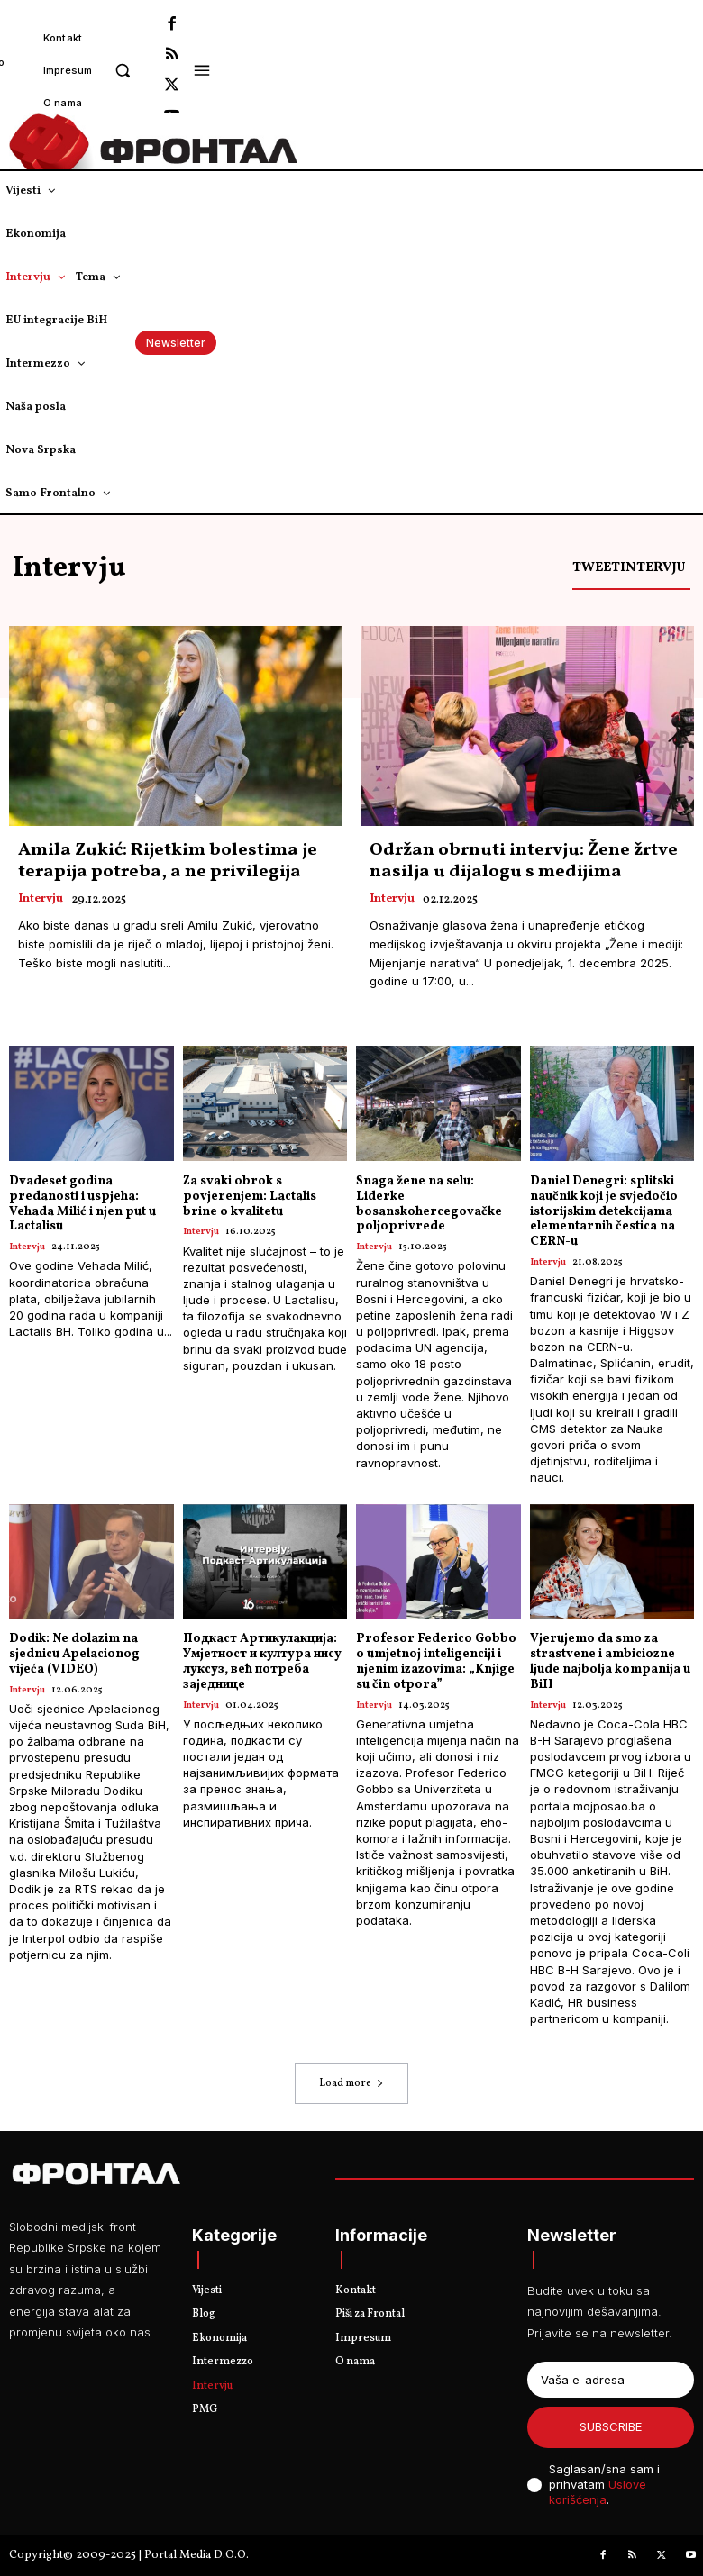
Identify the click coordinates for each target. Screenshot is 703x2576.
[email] (610, 2380)
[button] (122, 69)
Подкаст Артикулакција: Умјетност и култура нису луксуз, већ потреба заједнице (262, 1661)
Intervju (40, 900)
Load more (351, 2083)
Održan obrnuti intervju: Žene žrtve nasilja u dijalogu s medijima (524, 861)
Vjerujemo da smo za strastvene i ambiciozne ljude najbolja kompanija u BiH (610, 1661)
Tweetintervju (629, 568)
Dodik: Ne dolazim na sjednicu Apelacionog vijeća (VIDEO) (74, 1654)
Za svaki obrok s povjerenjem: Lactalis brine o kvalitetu (249, 1196)
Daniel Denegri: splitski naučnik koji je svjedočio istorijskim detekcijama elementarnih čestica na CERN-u (604, 1211)
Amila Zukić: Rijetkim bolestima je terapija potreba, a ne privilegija (167, 861)
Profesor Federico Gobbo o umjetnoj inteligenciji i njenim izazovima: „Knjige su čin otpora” (436, 1661)
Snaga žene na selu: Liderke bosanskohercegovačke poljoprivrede (429, 1204)
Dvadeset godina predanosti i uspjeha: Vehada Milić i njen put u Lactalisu (82, 1204)
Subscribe (611, 2426)
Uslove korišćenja (597, 2492)
